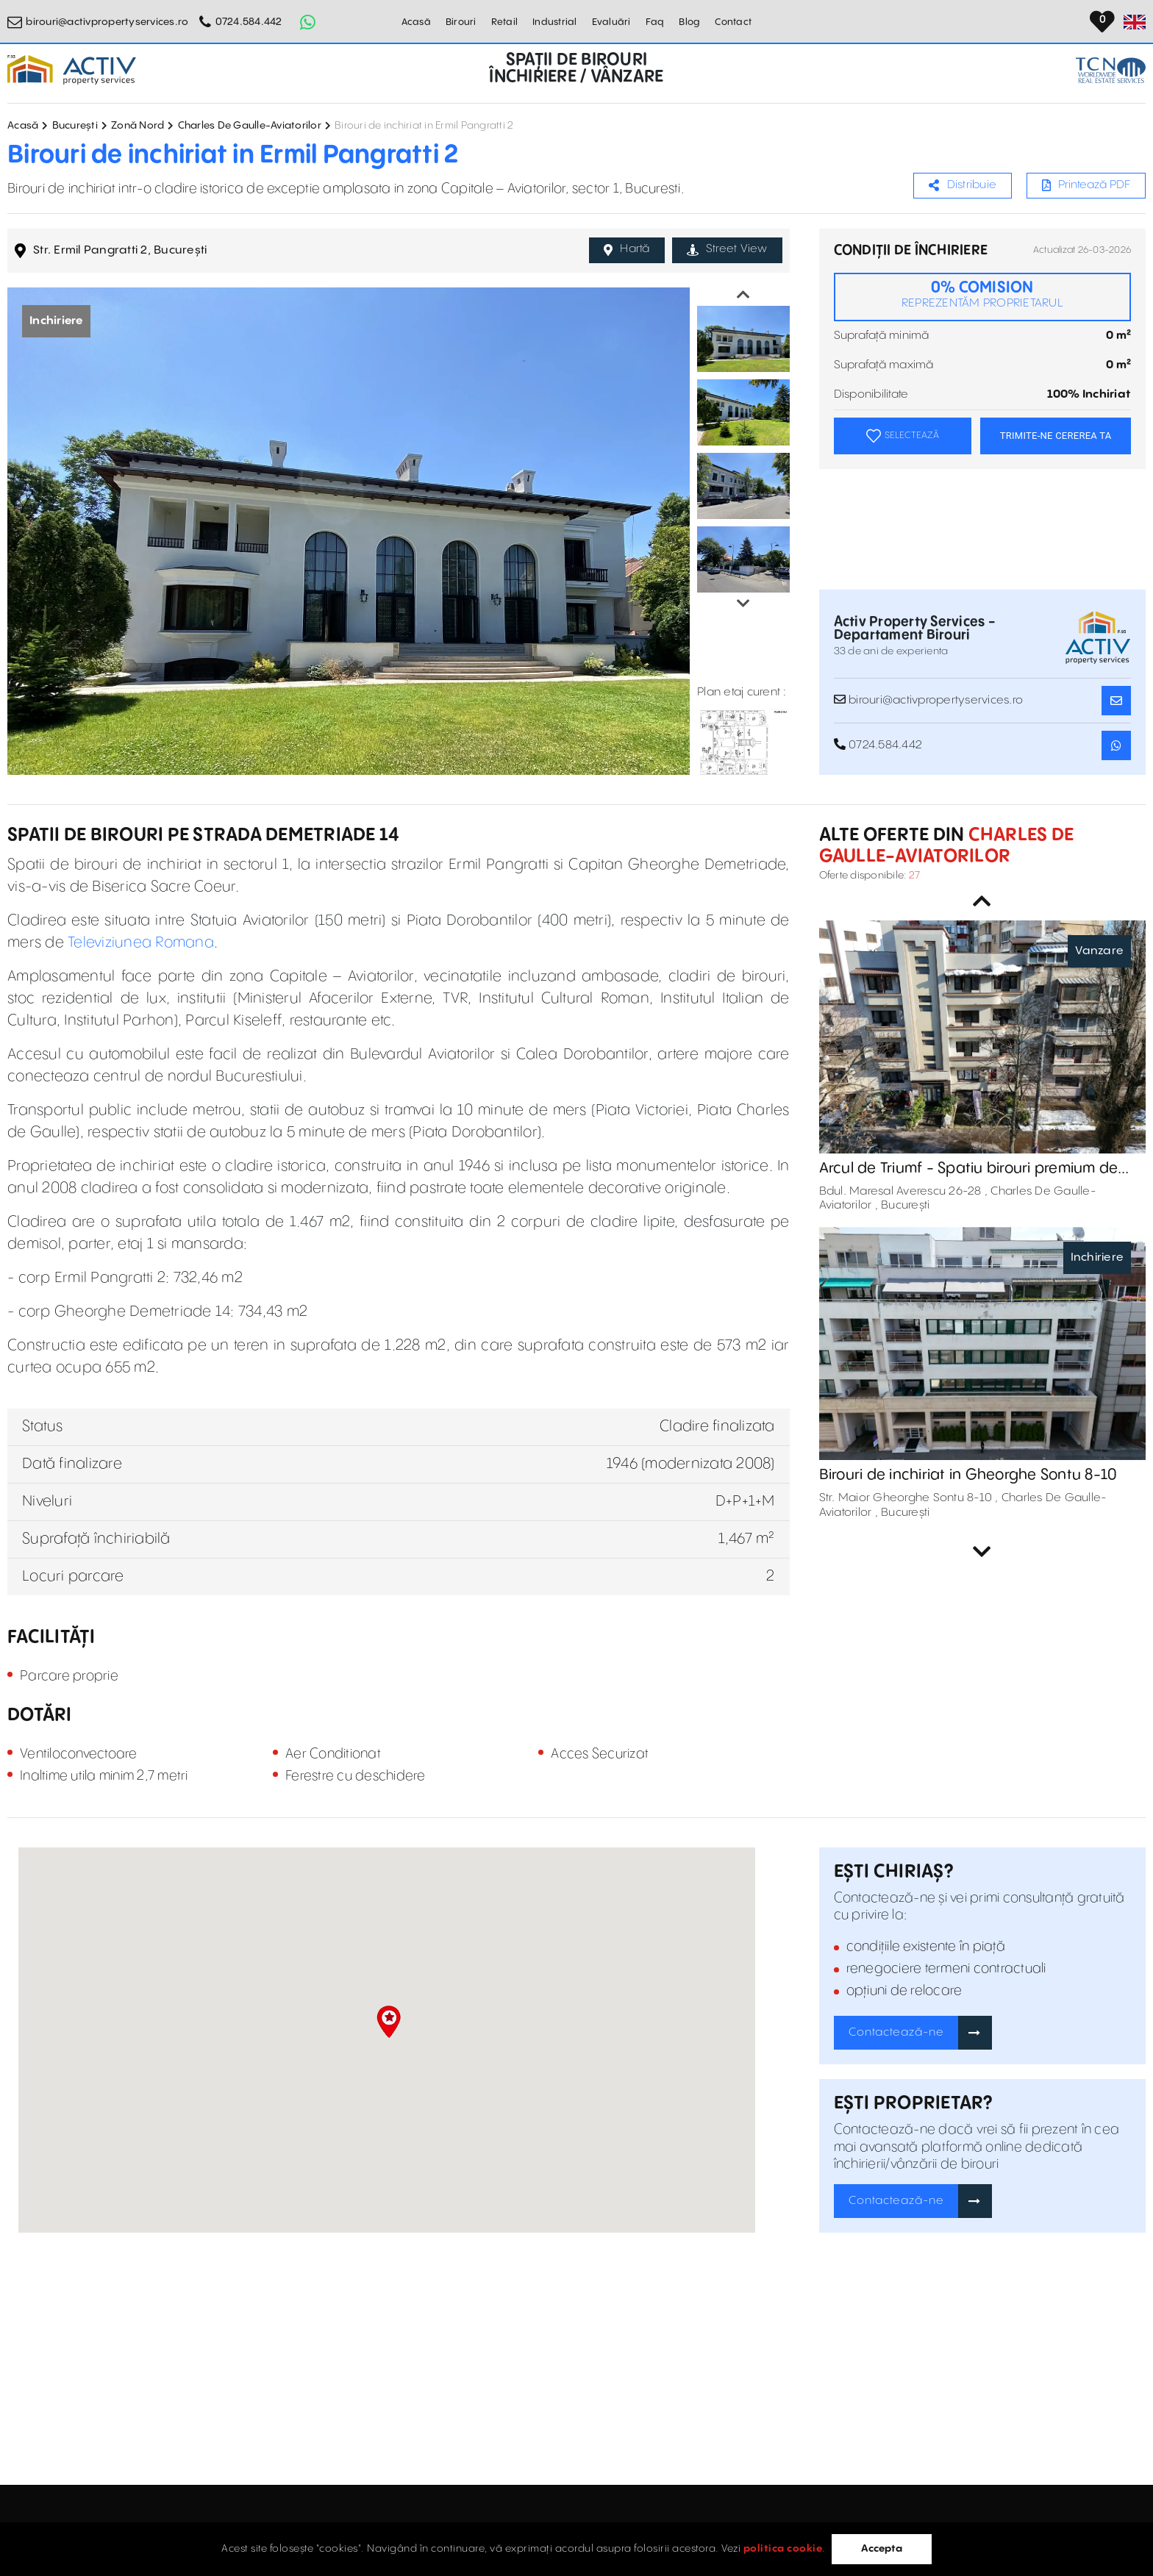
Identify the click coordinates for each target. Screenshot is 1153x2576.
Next (743, 603)
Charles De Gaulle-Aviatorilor (249, 126)
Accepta (881, 2549)
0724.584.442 (248, 22)
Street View (727, 249)
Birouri (461, 22)
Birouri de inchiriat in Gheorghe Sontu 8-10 (968, 1475)
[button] (388, 2022)
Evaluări (611, 22)
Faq (655, 22)
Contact (733, 22)
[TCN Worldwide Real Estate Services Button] (1111, 70)
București (75, 126)
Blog (689, 22)
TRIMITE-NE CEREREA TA (1056, 435)
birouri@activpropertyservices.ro (107, 22)
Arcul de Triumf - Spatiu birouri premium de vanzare (968, 1169)
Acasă (416, 22)
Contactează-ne (896, 2032)
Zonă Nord (137, 126)
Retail (504, 22)
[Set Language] (1135, 22)
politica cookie (783, 2549)
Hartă (627, 249)
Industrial (554, 22)
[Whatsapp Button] (308, 22)
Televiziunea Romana (141, 943)
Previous (743, 294)
